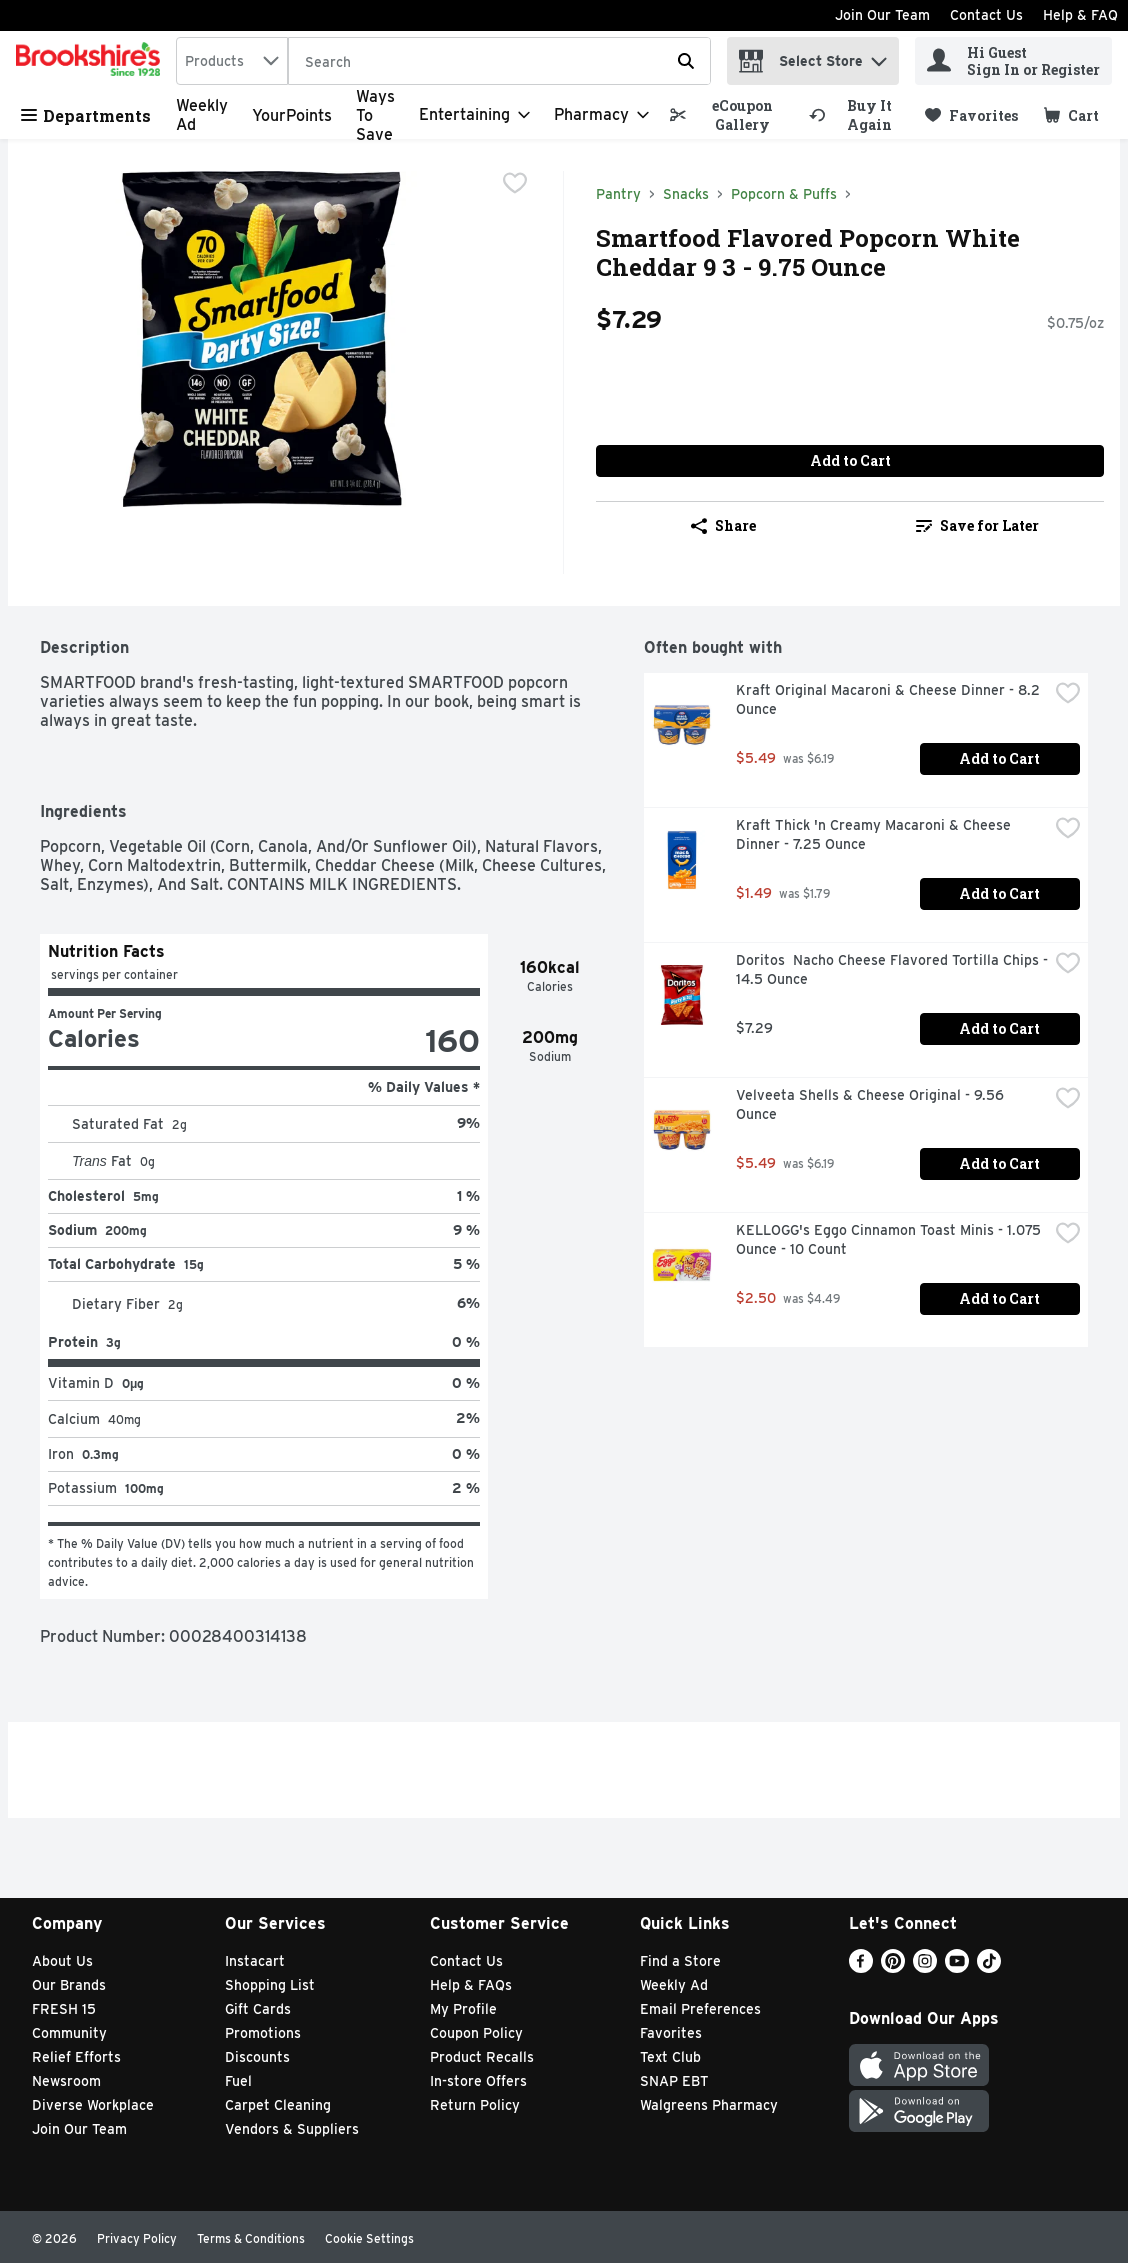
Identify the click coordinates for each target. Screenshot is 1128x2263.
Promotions (263, 2033)
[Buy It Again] (858, 115)
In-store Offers (478, 2081)
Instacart (255, 1961)
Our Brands (69, 1985)
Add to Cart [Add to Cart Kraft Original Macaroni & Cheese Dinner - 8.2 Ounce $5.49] (999, 758)
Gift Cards (258, 2009)
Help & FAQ (1080, 15)
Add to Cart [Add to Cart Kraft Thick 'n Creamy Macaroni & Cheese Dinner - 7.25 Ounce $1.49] (999, 893)
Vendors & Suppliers (292, 2129)
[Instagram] (925, 1967)
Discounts (257, 2057)
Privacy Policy (137, 2238)
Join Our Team (882, 15)
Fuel (238, 2081)
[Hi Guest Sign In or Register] (1013, 61)
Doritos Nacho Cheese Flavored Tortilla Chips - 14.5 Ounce (892, 969)
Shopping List (270, 1985)
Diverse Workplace (93, 2105)
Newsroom (66, 2081)
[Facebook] (861, 1967)
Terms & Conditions (251, 2238)
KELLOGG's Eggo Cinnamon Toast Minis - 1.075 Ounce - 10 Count (890, 1239)
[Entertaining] (474, 115)
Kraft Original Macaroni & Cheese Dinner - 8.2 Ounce (890, 699)
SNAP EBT (674, 2081)
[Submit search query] (686, 61)
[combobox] (232, 61)
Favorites (671, 2033)
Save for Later (977, 525)
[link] (730, 115)
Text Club (670, 2057)
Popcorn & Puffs (784, 194)
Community (69, 2033)
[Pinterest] (893, 1967)
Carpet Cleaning (278, 2105)
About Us (62, 1961)
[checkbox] (515, 185)
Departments (86, 115)
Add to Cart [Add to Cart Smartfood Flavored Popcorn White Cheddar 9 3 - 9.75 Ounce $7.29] (850, 460)
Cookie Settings (369, 2238)
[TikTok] (989, 1967)
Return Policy (475, 2105)
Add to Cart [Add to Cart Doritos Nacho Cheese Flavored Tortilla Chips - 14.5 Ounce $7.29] (999, 1028)
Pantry (618, 194)
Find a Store (680, 1961)
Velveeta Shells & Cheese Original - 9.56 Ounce (872, 1104)
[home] (92, 61)
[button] (879, 56)
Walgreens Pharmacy (709, 2105)
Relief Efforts (76, 2057)
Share (723, 525)
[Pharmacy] (601, 115)
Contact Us (986, 15)
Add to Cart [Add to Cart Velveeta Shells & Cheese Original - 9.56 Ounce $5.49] (999, 1163)
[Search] (499, 62)
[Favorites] (971, 115)
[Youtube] (957, 1967)
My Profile (463, 2009)
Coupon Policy (476, 2033)
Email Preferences (700, 2009)
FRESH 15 (64, 2009)
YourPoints (292, 115)
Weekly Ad (674, 1985)
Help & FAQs (471, 1985)
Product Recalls (482, 2057)
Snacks (686, 194)
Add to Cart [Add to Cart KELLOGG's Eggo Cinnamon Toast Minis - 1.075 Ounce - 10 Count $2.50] (999, 1298)
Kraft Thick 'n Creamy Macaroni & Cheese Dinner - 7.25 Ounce (875, 834)
